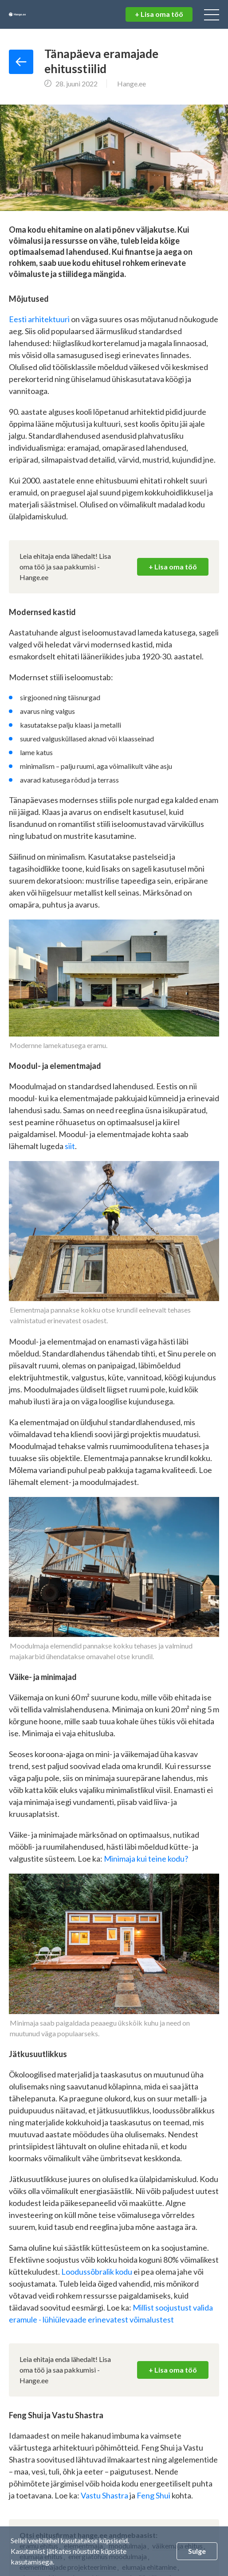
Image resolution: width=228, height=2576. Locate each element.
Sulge (197, 2551)
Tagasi (21, 62)
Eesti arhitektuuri (40, 319)
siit (70, 1146)
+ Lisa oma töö (159, 14)
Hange (38, 15)
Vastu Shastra (104, 2495)
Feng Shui (154, 2495)
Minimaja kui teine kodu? (146, 1858)
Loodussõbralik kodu (96, 2271)
